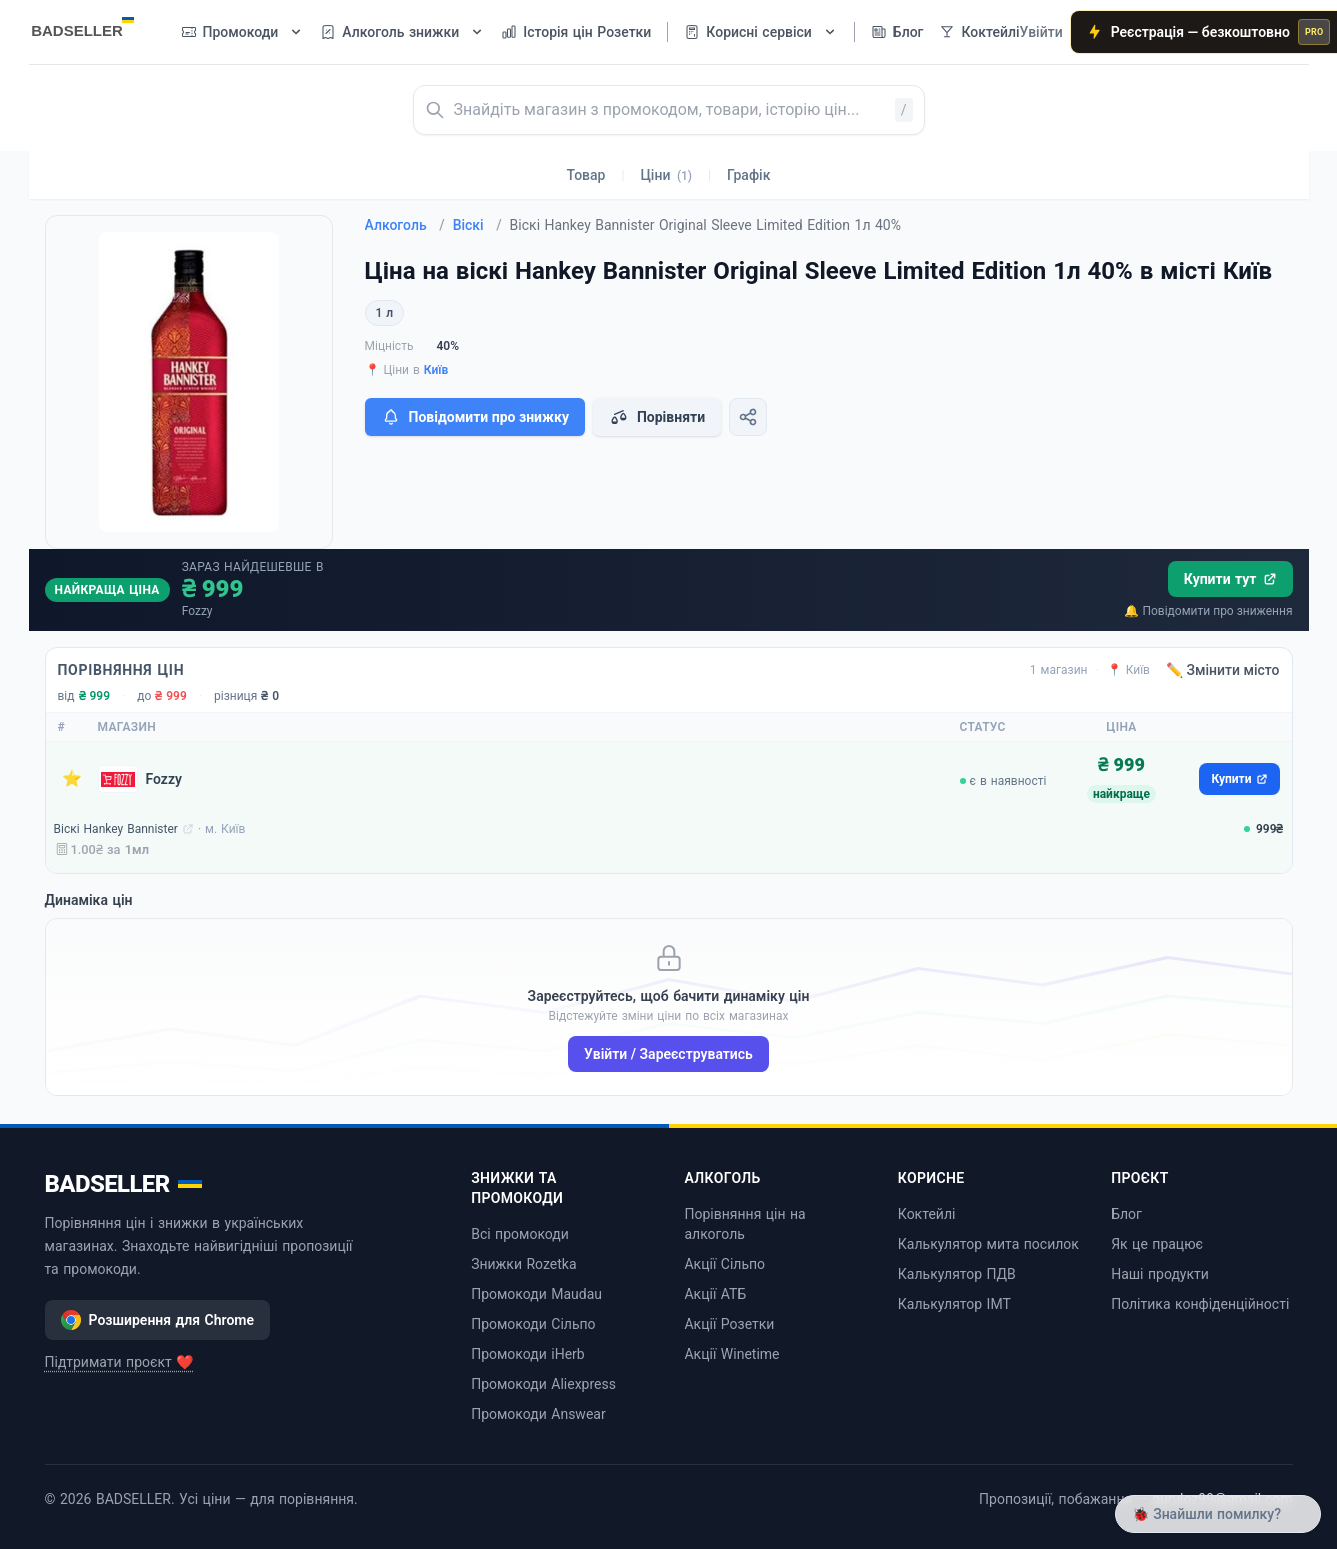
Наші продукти (1160, 1274)
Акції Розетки (729, 1324)
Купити (1239, 779)
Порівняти (657, 417)
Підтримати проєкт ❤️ (119, 1362)
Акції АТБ (715, 1294)
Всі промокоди (520, 1234)
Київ (436, 370)
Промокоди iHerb (528, 1354)
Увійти (1041, 32)
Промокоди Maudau (536, 1294)
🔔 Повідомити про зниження (1208, 611)
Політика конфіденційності (1200, 1304)
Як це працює (1157, 1244)
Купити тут (1230, 579)
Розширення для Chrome (158, 1320)
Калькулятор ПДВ (957, 1274)
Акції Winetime (731, 1354)
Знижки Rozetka (523, 1264)
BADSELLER (123, 1184)
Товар (586, 175)
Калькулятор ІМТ (954, 1304)
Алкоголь (405, 225)
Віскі (477, 225)
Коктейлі (927, 1214)
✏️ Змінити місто (1223, 670)
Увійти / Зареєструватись (668, 1054)
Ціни (666, 175)
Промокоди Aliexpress (543, 1384)
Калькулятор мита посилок (988, 1244)
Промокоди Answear (538, 1414)
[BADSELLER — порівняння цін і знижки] (93, 25)
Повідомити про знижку (475, 417)
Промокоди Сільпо (533, 1324)
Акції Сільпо (724, 1264)
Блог (1126, 1214)
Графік (748, 175)
